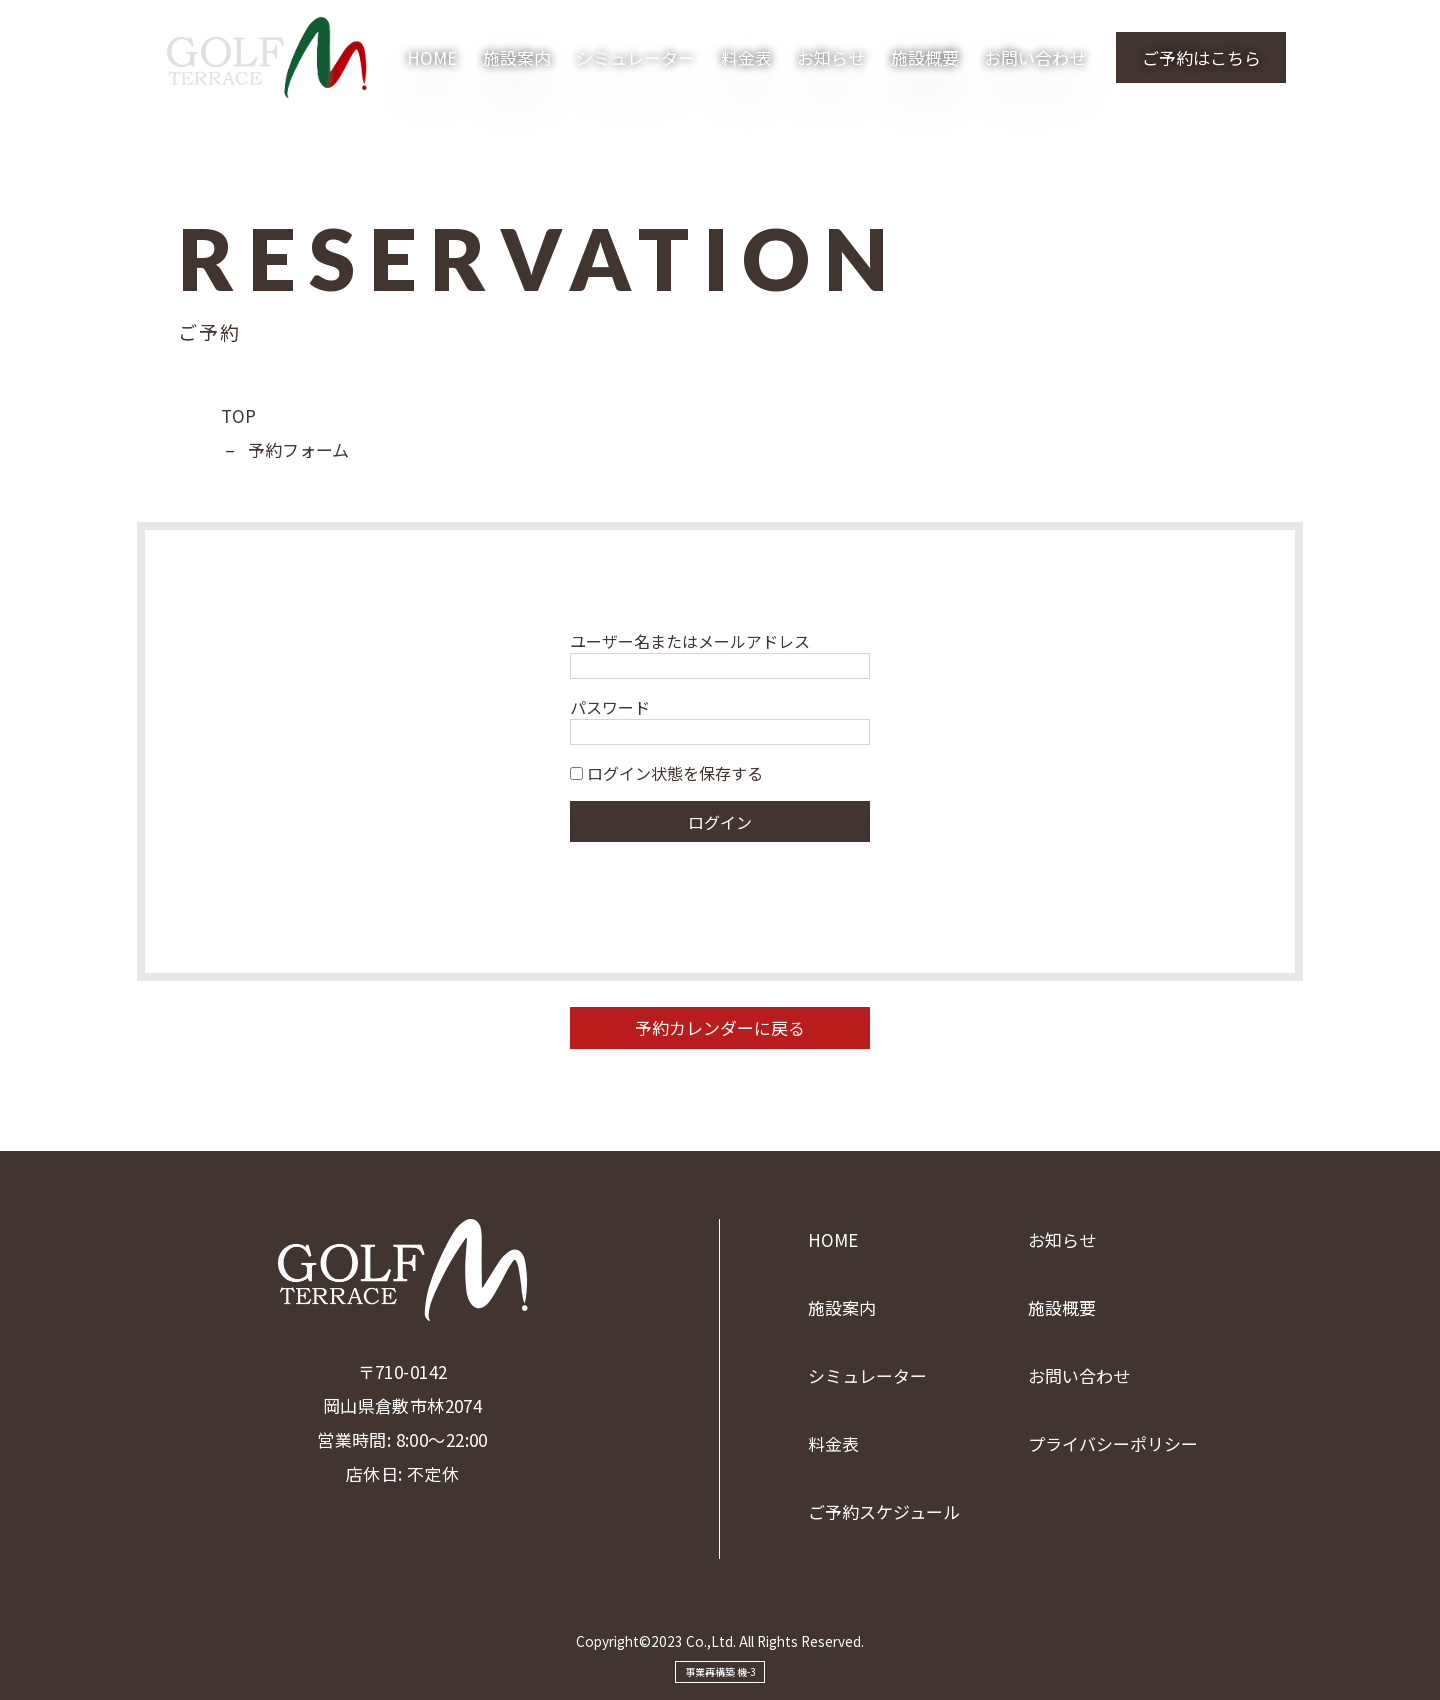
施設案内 (517, 57)
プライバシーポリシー (1113, 1443)
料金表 (746, 57)
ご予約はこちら (1201, 57)
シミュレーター (635, 57)
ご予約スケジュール (884, 1511)
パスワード (610, 707)
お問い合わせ (1035, 57)
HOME (432, 57)
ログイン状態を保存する (666, 773)
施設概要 (925, 57)
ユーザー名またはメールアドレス (690, 641)
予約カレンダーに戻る (720, 1027)
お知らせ (831, 57)
